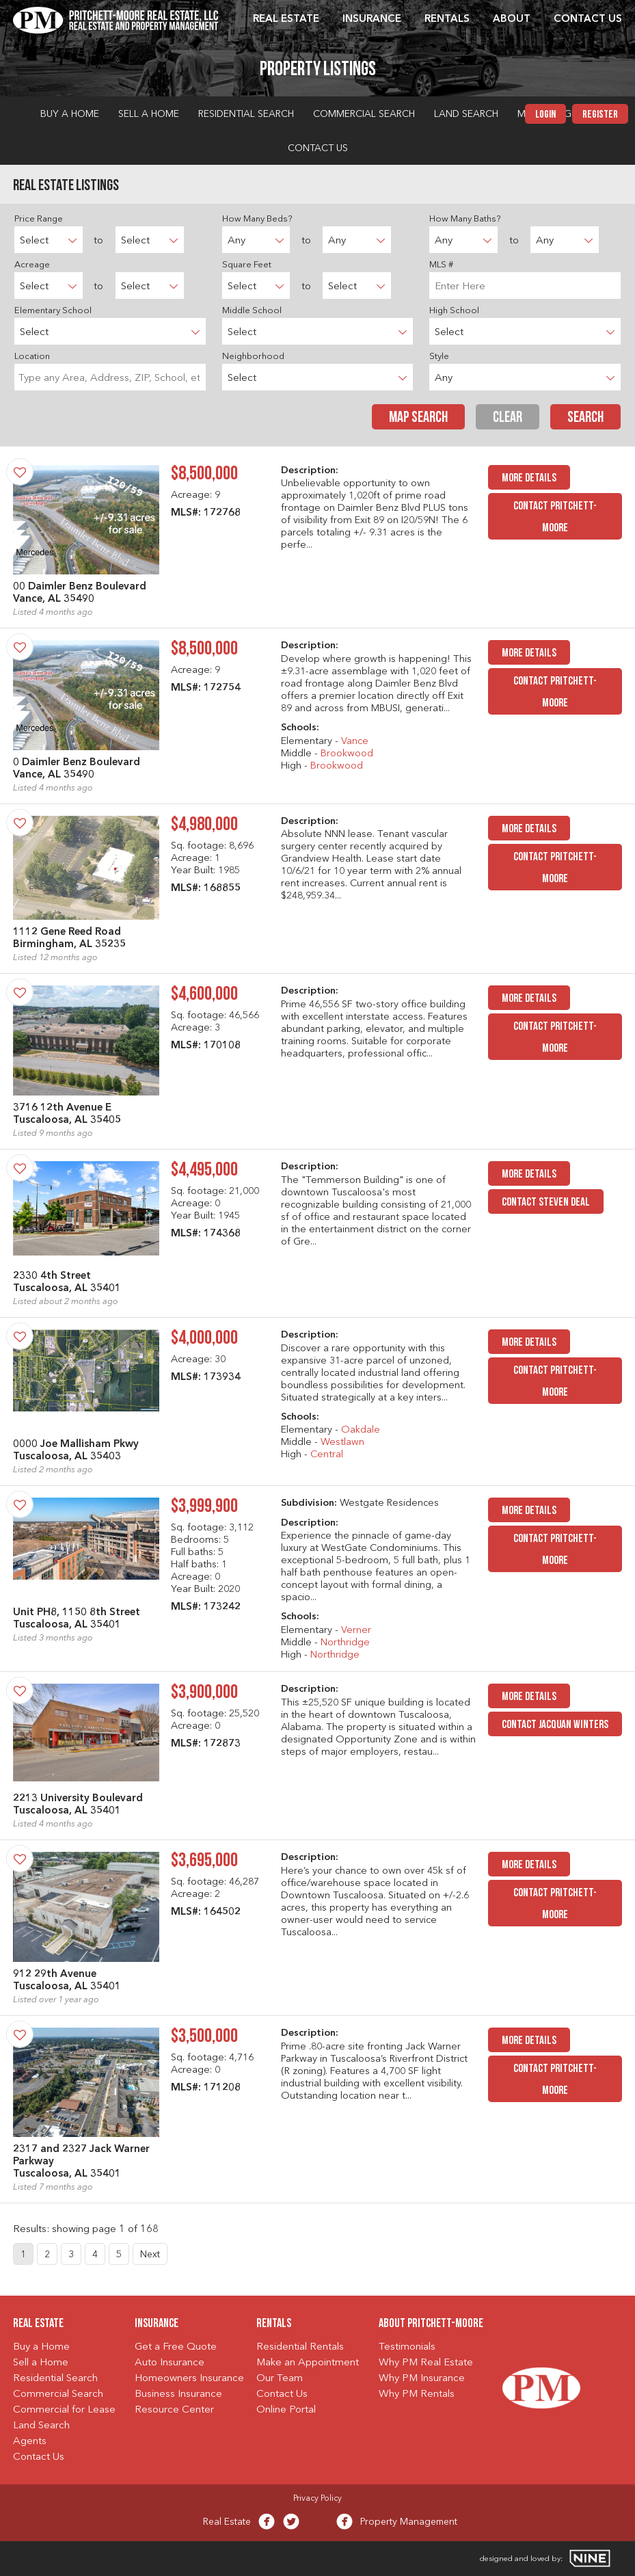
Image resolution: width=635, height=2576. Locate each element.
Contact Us (588, 19)
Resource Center (174, 2410)
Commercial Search (364, 114)
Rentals (447, 19)
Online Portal (286, 2410)
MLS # (441, 265)
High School (454, 310)
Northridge (345, 1643)
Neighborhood (253, 356)
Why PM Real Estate (426, 2363)
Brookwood (347, 754)
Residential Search (246, 114)
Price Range (38, 219)
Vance (354, 741)
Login (545, 114)
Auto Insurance (169, 2363)
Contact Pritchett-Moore (555, 517)
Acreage (32, 265)
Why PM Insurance (422, 2379)
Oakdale (360, 1430)
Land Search (466, 114)
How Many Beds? (257, 219)
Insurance (371, 19)
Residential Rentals (300, 2347)
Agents (29, 2441)
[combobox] (110, 377)
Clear (507, 418)
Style (439, 356)
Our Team (279, 2379)
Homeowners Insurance (189, 2379)
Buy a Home (69, 114)
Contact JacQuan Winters (555, 1725)
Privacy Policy (317, 2499)
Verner (356, 1630)
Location (32, 356)
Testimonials (407, 2347)
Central (326, 1455)
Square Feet (246, 265)
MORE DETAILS (529, 478)
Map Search (418, 418)
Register (600, 114)
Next (150, 2254)
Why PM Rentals (417, 2394)
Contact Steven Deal (546, 1202)
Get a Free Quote (176, 2347)
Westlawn (342, 1442)
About (511, 19)
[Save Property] (20, 472)
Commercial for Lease (64, 2410)
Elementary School (53, 310)
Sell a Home (148, 114)
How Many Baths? (464, 219)
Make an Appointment (307, 2363)
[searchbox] (110, 377)
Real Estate (286, 19)
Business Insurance (178, 2394)
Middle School (252, 310)
